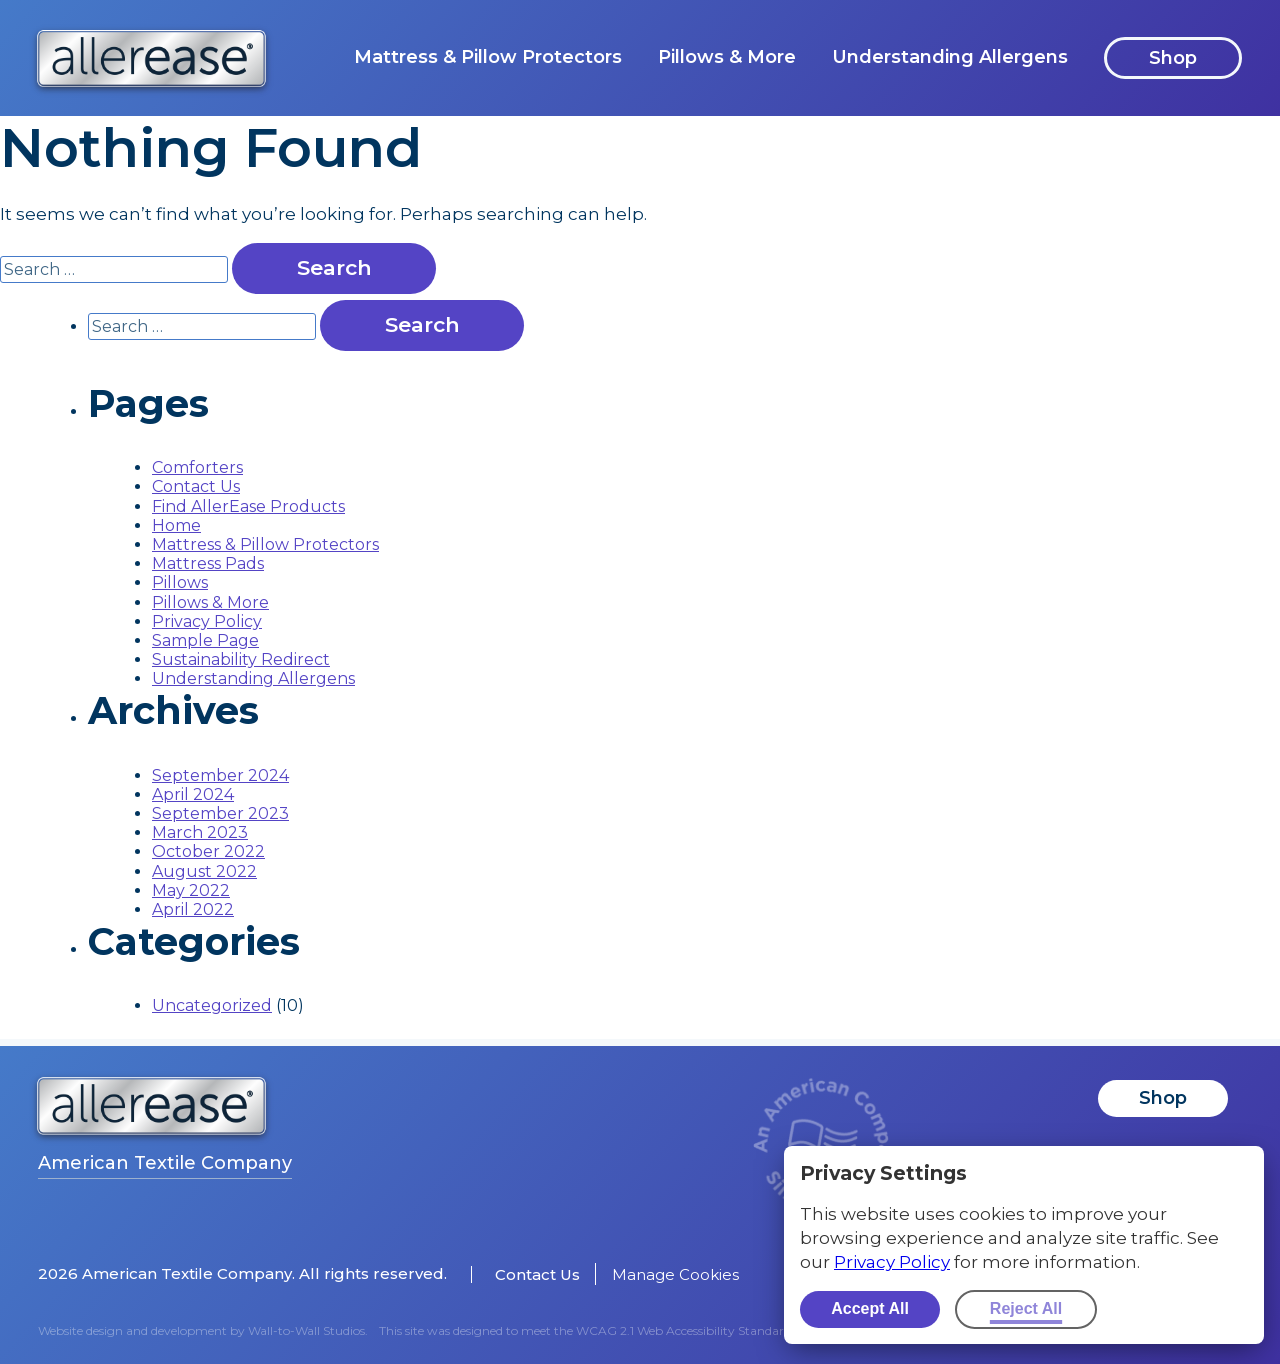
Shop (1173, 58)
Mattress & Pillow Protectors (488, 57)
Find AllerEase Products (248, 506)
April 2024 (193, 794)
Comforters (197, 467)
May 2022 (191, 890)
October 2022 (208, 851)
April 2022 (193, 909)
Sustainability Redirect (241, 659)
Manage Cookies (675, 1274)
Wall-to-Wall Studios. (308, 1330)
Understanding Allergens (950, 57)
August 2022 (204, 871)
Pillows (180, 582)
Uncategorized (212, 1005)
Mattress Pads (208, 563)
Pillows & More (727, 57)
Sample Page (205, 640)
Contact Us (196, 486)
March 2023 (200, 832)
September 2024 (220, 775)
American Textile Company (165, 1163)
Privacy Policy (207, 621)
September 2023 (220, 813)
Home (176, 525)
